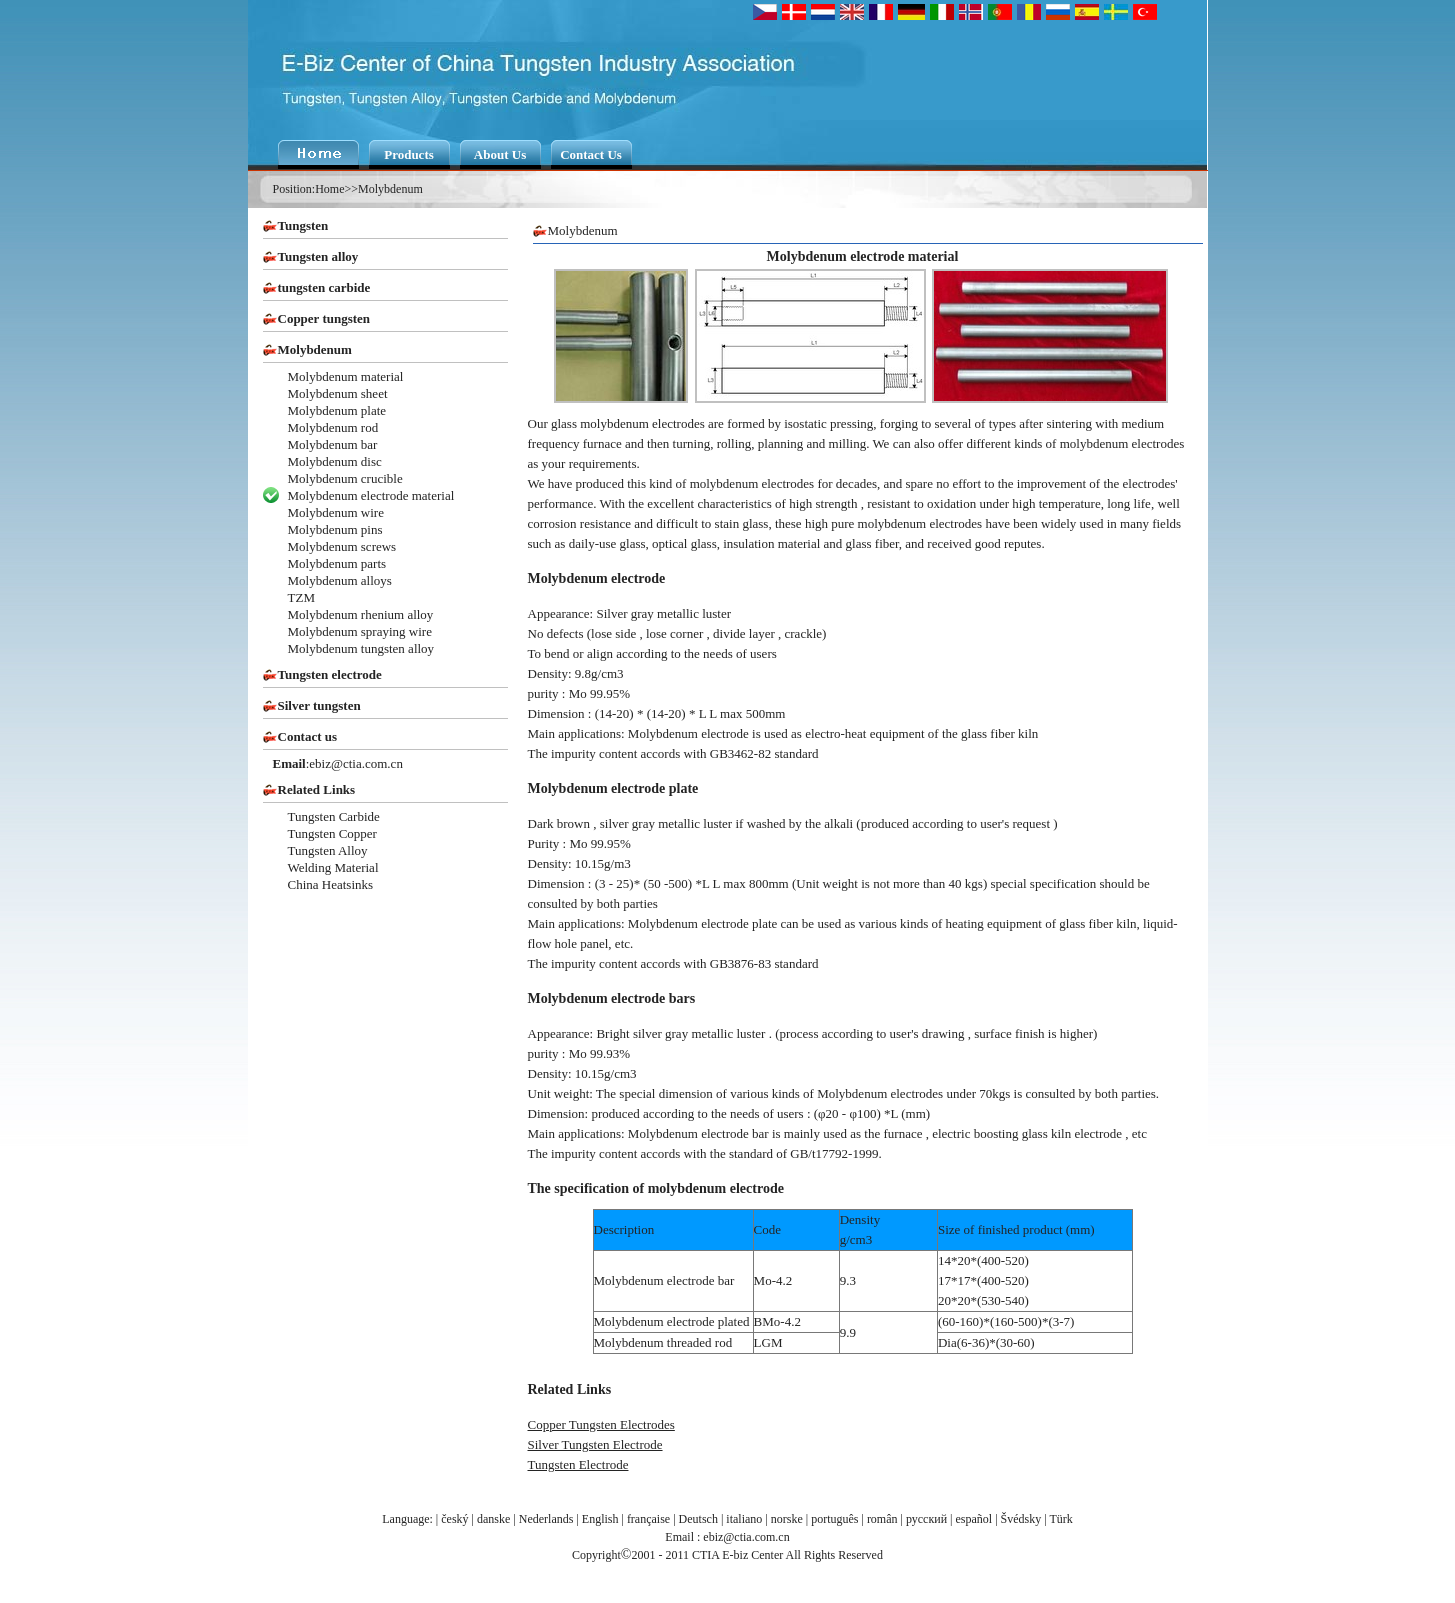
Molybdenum (390, 189)
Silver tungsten (319, 705)
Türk (1060, 1519)
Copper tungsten (324, 318)
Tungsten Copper (332, 833)
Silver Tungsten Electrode (595, 1444)
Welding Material (333, 867)
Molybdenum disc (335, 461)
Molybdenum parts (337, 563)
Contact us (308, 736)
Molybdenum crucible (345, 478)
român (882, 1519)
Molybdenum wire (336, 512)
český (454, 1519)
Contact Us (591, 154)
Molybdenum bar (333, 444)
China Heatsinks (331, 884)
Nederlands (546, 1519)
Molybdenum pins (335, 529)
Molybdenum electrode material (371, 495)
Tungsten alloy (318, 256)
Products (409, 154)
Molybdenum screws (342, 546)
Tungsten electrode (330, 674)
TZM (301, 597)
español (974, 1519)
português (834, 1519)
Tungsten (303, 225)
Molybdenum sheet (338, 393)
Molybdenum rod (333, 427)
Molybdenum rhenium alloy (361, 614)
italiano (744, 1519)
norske (787, 1519)
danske (493, 1519)
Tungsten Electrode (578, 1464)
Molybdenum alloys (340, 580)
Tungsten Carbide (334, 816)
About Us (500, 154)
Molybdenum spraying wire (360, 631)
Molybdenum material (346, 376)
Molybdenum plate (337, 410)
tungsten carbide (324, 287)
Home (329, 189)
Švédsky (1021, 1519)
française (648, 1519)
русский (926, 1519)
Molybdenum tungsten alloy (361, 648)
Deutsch (698, 1519)
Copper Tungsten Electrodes (601, 1424)
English (600, 1519)
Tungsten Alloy (328, 850)
